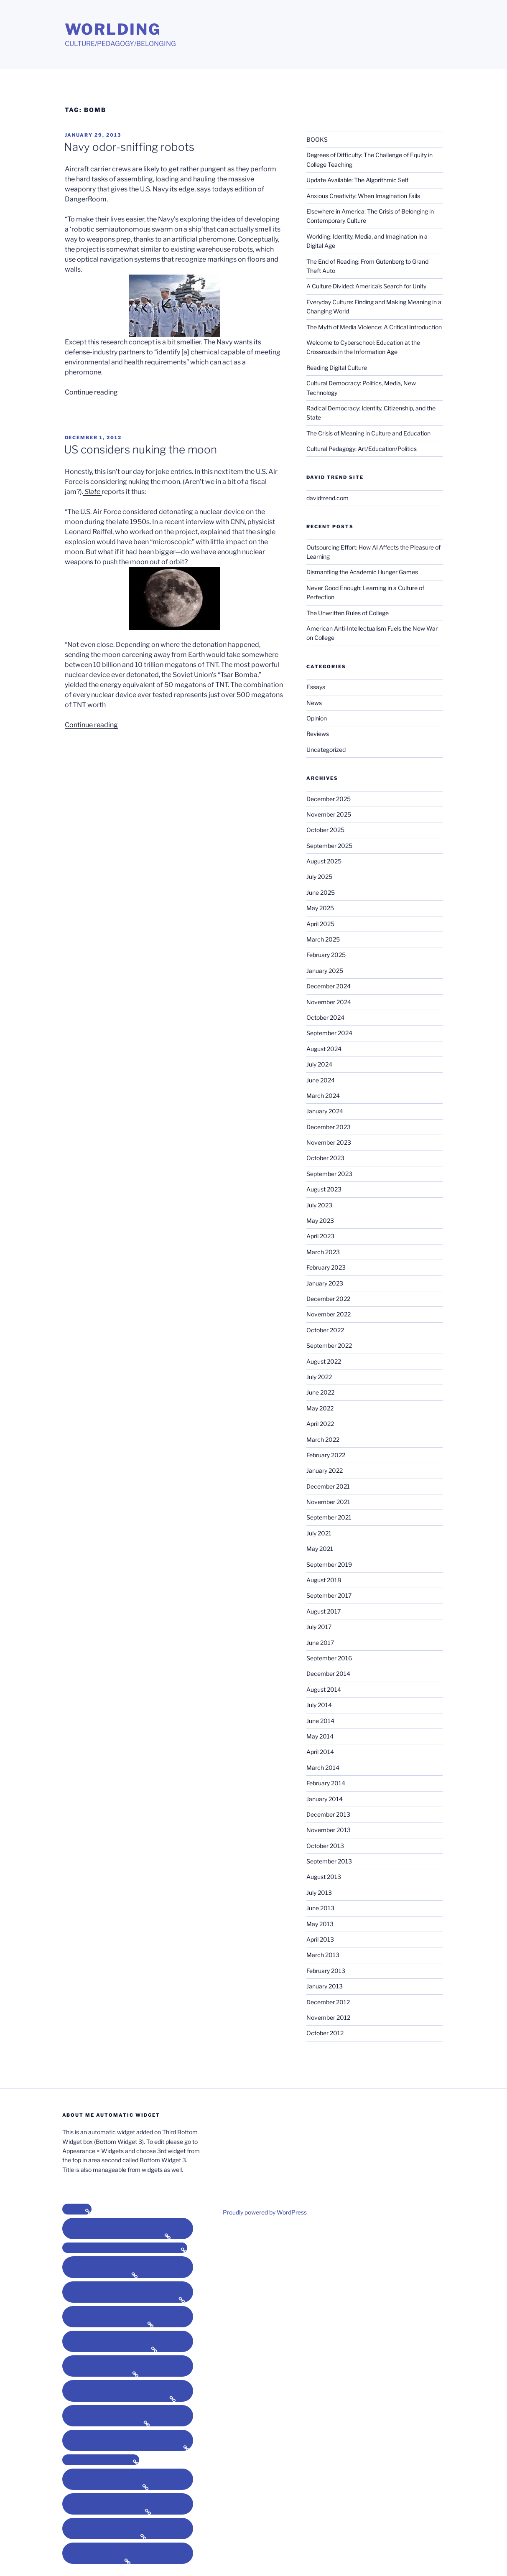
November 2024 (328, 1001)
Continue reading (91, 392)
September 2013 (329, 1861)
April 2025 (320, 923)
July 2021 (318, 1533)
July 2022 (319, 1376)
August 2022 (323, 1361)
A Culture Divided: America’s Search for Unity (366, 286)
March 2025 (323, 939)
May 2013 (320, 1923)
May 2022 (320, 1408)
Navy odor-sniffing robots (129, 146)
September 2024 (329, 1032)
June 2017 (320, 1642)
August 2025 (323, 861)
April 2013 (320, 1939)
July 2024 (319, 1064)
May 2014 (320, 1736)
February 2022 (325, 1455)
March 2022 (322, 1439)
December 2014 (328, 1673)
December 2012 (328, 2002)
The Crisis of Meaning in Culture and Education (368, 433)
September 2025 (329, 845)
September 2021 (329, 1517)
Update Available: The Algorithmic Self (357, 179)
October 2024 (325, 1017)
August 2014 (323, 1689)
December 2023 (328, 1126)
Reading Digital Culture (336, 367)
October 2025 (325, 829)
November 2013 (328, 1829)
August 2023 (323, 1189)
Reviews (317, 733)
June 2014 (320, 1720)
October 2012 (325, 2032)
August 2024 (323, 1048)
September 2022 (329, 1345)
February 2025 (326, 954)
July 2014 (319, 1704)
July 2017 (318, 1626)
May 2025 (320, 907)
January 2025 (324, 970)
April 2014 (320, 1751)
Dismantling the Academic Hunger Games (362, 571)
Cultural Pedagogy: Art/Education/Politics (361, 448)
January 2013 (324, 1986)
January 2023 (324, 1283)
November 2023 (328, 1142)
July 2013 (319, 1892)
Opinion (316, 718)
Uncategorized (326, 749)
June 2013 (320, 1908)
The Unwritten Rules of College (347, 612)
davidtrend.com (327, 497)
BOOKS (317, 139)
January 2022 (324, 1470)
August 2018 (323, 1579)
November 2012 (328, 2017)
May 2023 (320, 1220)
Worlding (113, 29)
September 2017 (329, 1595)
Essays (315, 686)
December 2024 (328, 986)
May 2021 (319, 1548)
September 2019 (329, 1564)
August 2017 (323, 1611)
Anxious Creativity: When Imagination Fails (363, 195)
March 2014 (322, 1767)
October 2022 (325, 1330)
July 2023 (319, 1205)
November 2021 (328, 1501)
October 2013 (325, 1845)
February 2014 (325, 1783)
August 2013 (323, 1876)
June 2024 (320, 1080)
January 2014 (324, 1798)
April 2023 (320, 1236)
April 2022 (320, 1423)
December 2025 (328, 798)
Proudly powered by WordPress (265, 2212)
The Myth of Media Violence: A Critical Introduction (374, 327)
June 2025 (320, 892)
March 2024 (323, 1095)
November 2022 (328, 1314)
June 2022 (320, 1392)
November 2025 (328, 814)
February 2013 (325, 1970)
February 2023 (326, 1267)
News (314, 702)
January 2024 (324, 1111)
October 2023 (325, 1157)
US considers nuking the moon (140, 449)
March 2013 (322, 1954)
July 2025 (319, 876)
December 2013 (328, 1814)
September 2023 (329, 1173)
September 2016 (329, 1658)
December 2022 (328, 1298)
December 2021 (328, 1486)
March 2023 (323, 1251)
